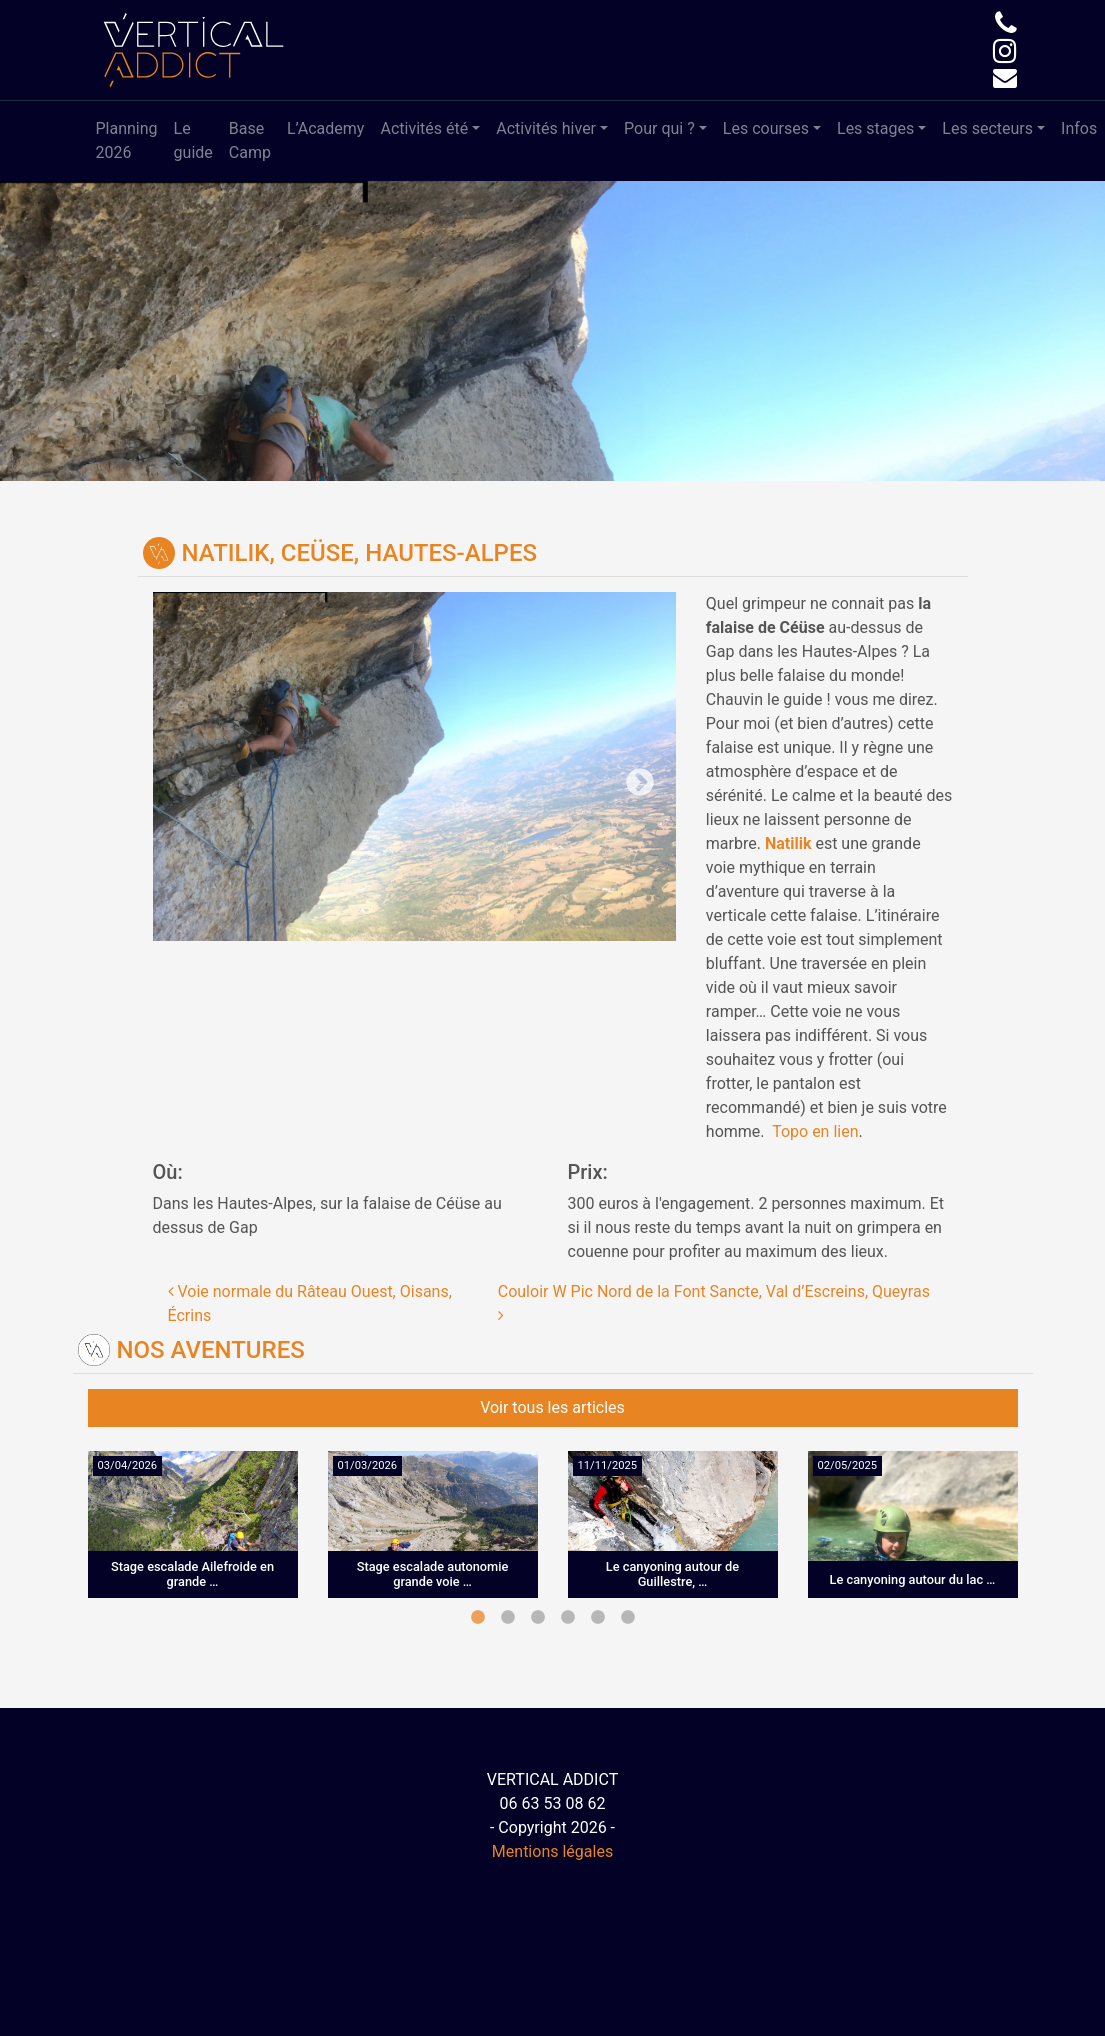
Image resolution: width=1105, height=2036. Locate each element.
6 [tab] (628, 1618)
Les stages (875, 128)
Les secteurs (987, 128)
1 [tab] (478, 1618)
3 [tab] (538, 1618)
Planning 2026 (127, 140)
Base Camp (250, 140)
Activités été (424, 128)
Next (545, 767)
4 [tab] (568, 1618)
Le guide (193, 140)
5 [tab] (598, 1618)
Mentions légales (552, 1851)
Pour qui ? (659, 128)
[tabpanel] (193, 1539)
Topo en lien (815, 1131)
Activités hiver (546, 128)
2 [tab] (508, 1618)
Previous (284, 767)
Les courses (766, 128)
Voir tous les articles (552, 1407)
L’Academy (326, 128)
